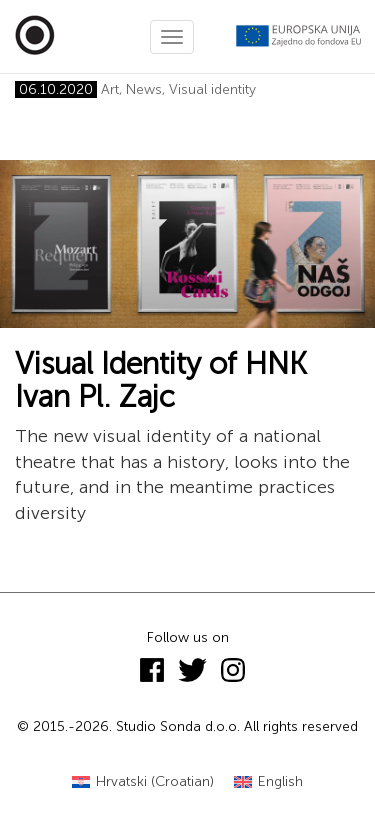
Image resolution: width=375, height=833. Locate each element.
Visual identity (212, 89)
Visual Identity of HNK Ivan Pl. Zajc (161, 380)
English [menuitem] (280, 781)
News (144, 89)
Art (110, 89)
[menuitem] (143, 782)
